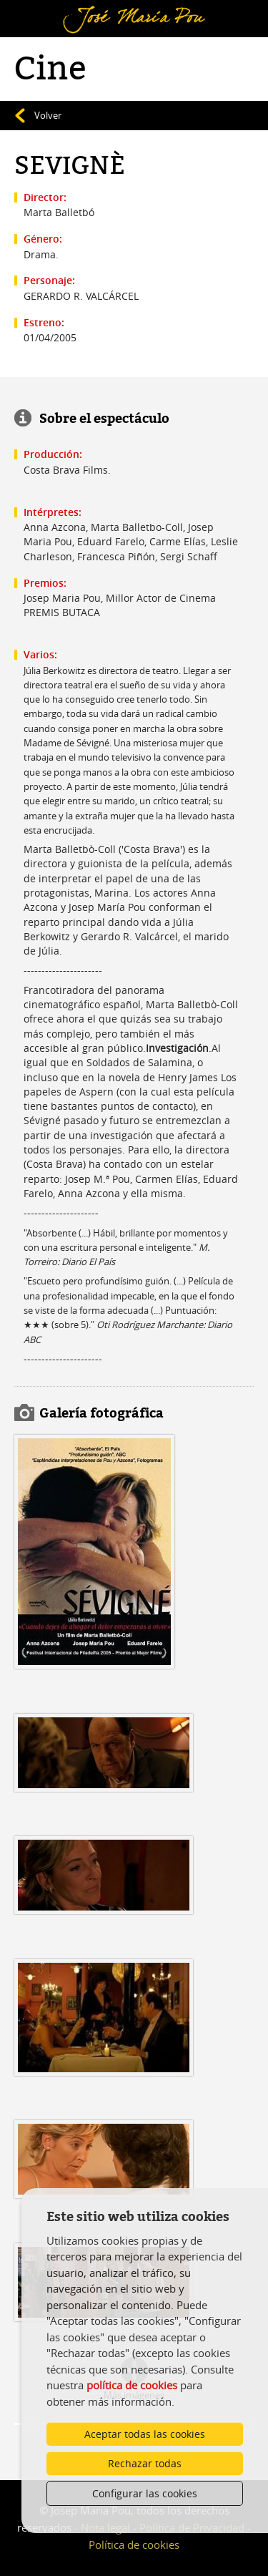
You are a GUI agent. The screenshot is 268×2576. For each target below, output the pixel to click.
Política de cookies (134, 2544)
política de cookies (131, 2385)
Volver (47, 115)
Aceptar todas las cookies (144, 2434)
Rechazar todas (145, 2463)
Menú (32, 9)
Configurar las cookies (144, 2493)
